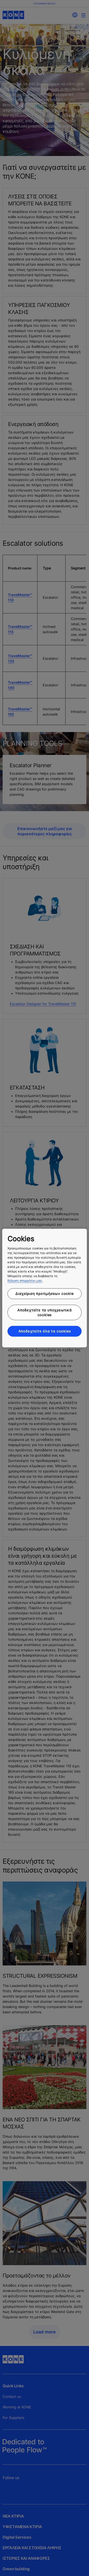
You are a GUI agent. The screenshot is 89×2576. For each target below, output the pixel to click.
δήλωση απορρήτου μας (24, 1280)
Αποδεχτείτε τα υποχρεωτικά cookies (44, 1312)
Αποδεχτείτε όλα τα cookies (44, 1331)
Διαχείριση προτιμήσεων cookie (44, 1293)
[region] (44, 1288)
